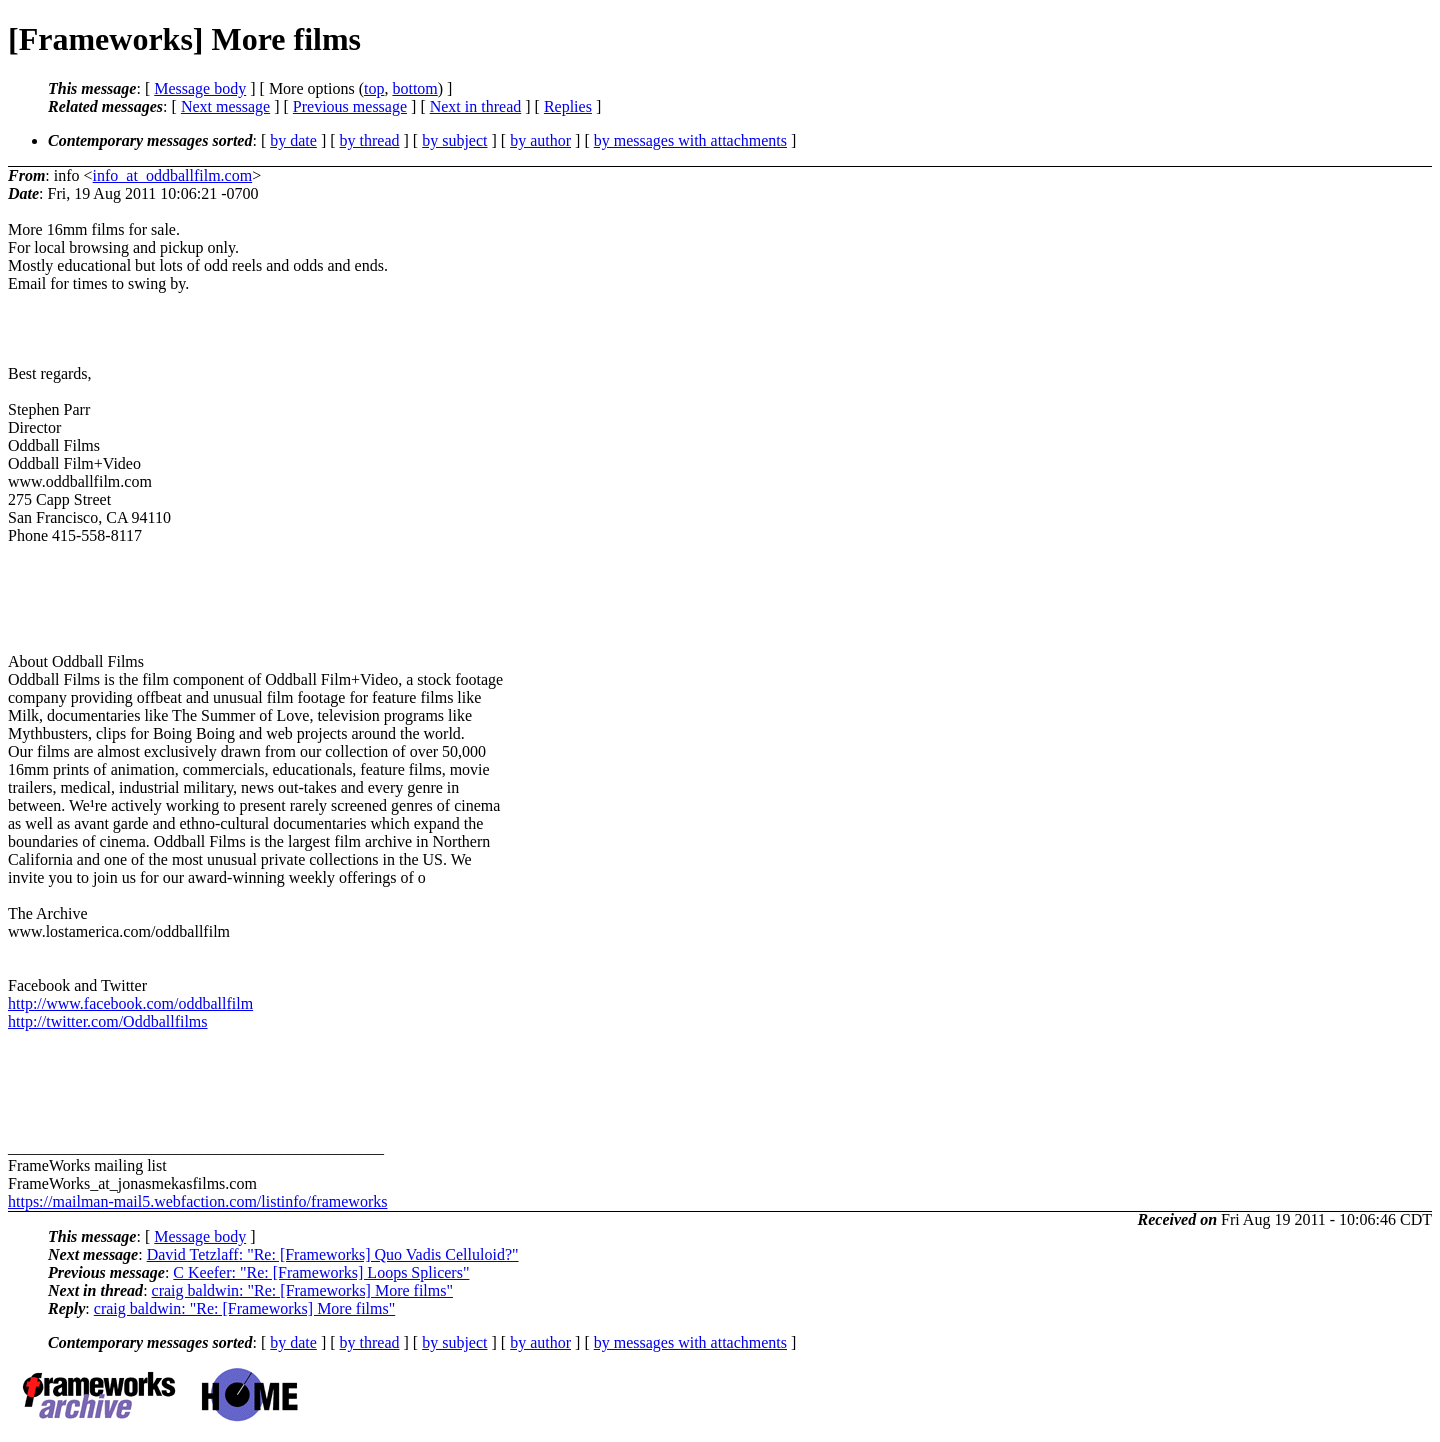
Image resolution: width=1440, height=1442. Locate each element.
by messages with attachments (690, 140)
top (374, 88)
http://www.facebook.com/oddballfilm (130, 1003)
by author (540, 140)
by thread (370, 140)
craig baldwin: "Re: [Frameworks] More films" (302, 1290)
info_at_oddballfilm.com (173, 175)
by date (293, 140)
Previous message (350, 106)
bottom (414, 88)
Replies (568, 106)
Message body (200, 88)
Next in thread (476, 106)
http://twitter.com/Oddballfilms (108, 1021)
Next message (225, 106)
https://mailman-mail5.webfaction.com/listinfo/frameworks (197, 1201)
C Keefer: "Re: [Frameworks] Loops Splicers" (321, 1272)
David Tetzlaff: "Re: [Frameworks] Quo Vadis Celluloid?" (333, 1254)
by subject (454, 140)
